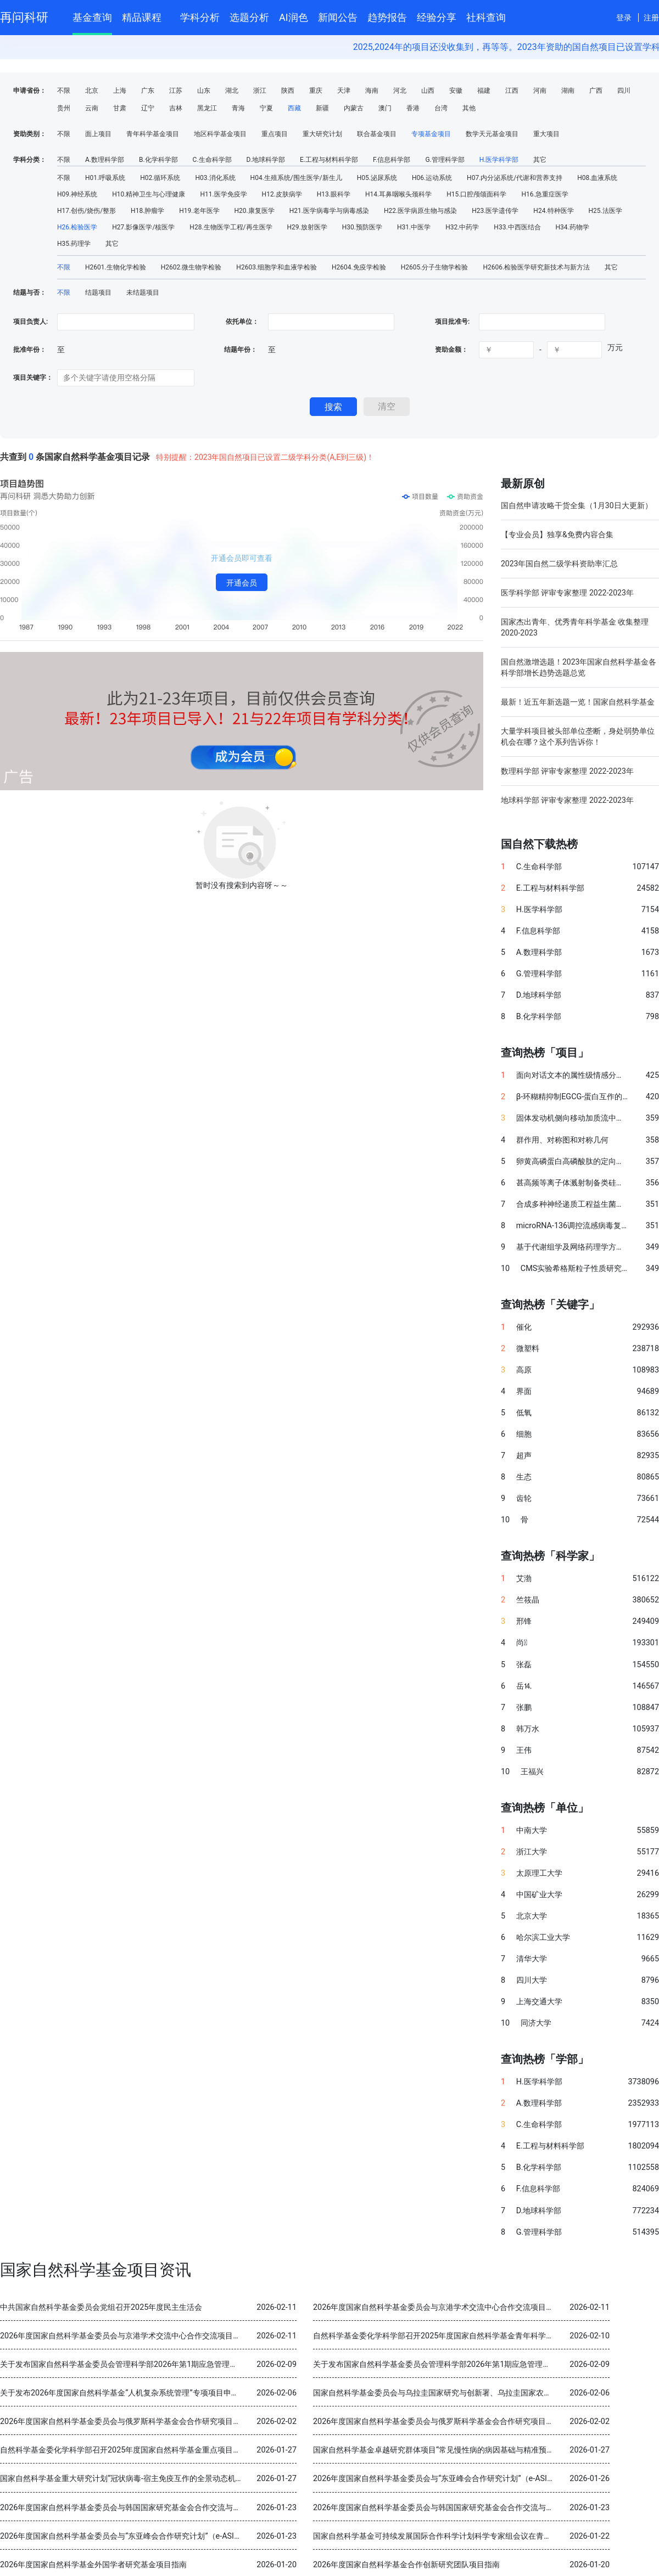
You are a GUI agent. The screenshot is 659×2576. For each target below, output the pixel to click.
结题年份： (240, 349)
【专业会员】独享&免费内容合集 (557, 534)
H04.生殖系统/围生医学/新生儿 (296, 178)
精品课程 (146, 15)
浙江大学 (531, 1852)
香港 (413, 108)
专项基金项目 (431, 134)
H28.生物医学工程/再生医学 (230, 227)
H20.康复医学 (254, 211)
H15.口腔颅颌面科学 (476, 194)
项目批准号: (452, 321)
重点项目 (274, 134)
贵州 (63, 108)
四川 (623, 90)
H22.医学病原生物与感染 (420, 211)
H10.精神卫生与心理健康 (148, 194)
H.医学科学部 (499, 160)
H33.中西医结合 (517, 227)
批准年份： (29, 349)
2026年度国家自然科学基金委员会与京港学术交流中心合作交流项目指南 (437, 2307)
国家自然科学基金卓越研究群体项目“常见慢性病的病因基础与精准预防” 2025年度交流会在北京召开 (483, 2450)
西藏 (294, 108)
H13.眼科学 (333, 194)
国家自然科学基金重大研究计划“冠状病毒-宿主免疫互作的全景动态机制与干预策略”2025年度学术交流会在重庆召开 (197, 2478)
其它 (539, 160)
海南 (371, 90)
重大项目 (546, 134)
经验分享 (436, 17)
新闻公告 (338, 17)
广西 (595, 90)
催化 (524, 1327)
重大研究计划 (322, 134)
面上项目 (98, 134)
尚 (521, 1642)
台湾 (441, 108)
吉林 (175, 108)
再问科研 (24, 17)
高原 (524, 1370)
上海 (119, 90)
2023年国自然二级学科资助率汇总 (559, 563)
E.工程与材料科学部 (329, 160)
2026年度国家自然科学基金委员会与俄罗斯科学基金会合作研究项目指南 (124, 2421)
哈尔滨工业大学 (543, 1937)
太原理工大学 (539, 1873)
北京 (91, 90)
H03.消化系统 (215, 178)
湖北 (231, 90)
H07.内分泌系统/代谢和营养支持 (514, 178)
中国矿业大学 (539, 1894)
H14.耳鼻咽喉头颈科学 (398, 194)
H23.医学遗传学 (495, 211)
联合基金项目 (376, 134)
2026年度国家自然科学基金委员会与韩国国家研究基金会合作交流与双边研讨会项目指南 (151, 2507)
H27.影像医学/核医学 (143, 227)
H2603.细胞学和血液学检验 (276, 267)
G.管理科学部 (444, 160)
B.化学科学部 (158, 160)
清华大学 (531, 1959)
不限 (63, 90)
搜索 (333, 407)
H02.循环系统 (160, 178)
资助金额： (451, 349)
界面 (524, 1391)
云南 (91, 108)
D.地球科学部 (266, 160)
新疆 (322, 108)
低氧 (524, 1413)
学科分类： (29, 160)
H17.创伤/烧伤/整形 (86, 211)
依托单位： (241, 321)
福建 (483, 90)
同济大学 (536, 2023)
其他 (469, 108)
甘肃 (119, 108)
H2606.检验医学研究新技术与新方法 (536, 267)
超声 (524, 1455)
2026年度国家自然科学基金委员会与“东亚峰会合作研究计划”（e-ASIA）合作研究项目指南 (467, 2478)
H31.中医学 (414, 227)
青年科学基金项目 (152, 134)
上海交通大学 (539, 2001)
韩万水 (527, 1729)
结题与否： (29, 292)
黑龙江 (207, 108)
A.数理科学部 (104, 160)
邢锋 (524, 1621)
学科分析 (200, 17)
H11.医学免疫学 (223, 194)
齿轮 (524, 1498)
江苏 (175, 90)
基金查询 (92, 17)
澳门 (385, 108)
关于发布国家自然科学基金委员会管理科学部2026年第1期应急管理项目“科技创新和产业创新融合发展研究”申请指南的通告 (210, 2364)
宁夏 (266, 108)
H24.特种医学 (553, 211)
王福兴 (532, 1771)
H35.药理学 (74, 244)
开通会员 (241, 582)
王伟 (524, 1750)
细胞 (524, 1434)
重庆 (315, 90)
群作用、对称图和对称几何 (562, 1140)
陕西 (287, 90)
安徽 (455, 90)
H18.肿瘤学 (147, 211)
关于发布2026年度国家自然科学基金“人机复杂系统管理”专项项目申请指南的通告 (138, 2393)
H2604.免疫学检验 (359, 267)
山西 (427, 90)
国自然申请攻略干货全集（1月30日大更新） (576, 505)
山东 (203, 90)
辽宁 (147, 108)
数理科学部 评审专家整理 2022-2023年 (567, 771)
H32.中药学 (462, 227)
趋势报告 (387, 17)
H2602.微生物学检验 (191, 267)
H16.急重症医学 (544, 194)
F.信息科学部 (391, 160)
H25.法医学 (605, 211)
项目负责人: (30, 321)
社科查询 (486, 17)
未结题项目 (142, 292)
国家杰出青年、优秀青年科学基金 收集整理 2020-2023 (575, 627)
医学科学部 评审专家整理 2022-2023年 (567, 592)
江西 (511, 90)
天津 (343, 90)
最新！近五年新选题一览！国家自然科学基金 (578, 702)
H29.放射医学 (307, 227)
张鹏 (524, 1707)
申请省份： (29, 90)
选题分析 (249, 17)
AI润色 (293, 17)
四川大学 (531, 1980)
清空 (386, 406)
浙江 (259, 90)
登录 (624, 17)
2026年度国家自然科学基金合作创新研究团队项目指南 (406, 2564)
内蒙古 (354, 108)
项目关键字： (33, 377)
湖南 (567, 90)
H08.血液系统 (597, 178)
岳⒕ (524, 1686)
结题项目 (98, 292)
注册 (651, 17)
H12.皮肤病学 (282, 194)
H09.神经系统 (77, 194)
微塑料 (527, 1348)
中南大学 (531, 1830)
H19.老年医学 (199, 211)
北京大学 (531, 1916)
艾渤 (524, 1578)
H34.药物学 (572, 227)
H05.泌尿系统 (377, 178)
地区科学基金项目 (220, 134)
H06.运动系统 (432, 178)
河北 (399, 90)
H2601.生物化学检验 (115, 267)
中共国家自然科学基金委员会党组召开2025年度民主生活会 (101, 2307)
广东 (147, 90)
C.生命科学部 (212, 160)
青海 (238, 108)
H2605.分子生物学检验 (434, 267)
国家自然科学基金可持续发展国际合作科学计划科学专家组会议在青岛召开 (440, 2536)
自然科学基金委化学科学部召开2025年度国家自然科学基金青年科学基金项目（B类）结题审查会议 (482, 2336)
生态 (524, 1477)
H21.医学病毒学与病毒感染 (329, 211)
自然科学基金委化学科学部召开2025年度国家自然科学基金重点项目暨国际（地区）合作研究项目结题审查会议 (189, 2450)
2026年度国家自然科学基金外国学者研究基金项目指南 (93, 2564)
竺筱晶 (527, 1600)
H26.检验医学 (77, 227)
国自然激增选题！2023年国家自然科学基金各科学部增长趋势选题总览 (578, 667)
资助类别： (29, 134)
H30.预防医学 (362, 227)
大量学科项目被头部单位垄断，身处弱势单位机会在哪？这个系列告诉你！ (578, 736)
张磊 (524, 1664)
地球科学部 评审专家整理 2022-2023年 (567, 800)
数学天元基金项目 (492, 134)
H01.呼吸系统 (105, 178)
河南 (539, 90)
